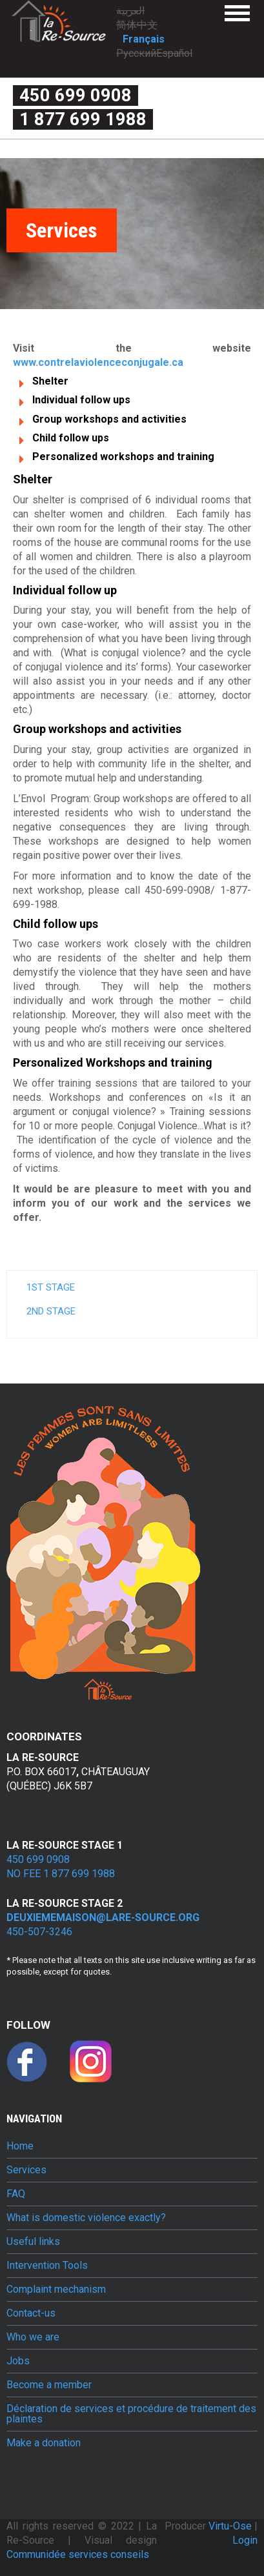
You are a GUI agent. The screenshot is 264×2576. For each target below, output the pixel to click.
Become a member (49, 2385)
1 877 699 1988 (83, 119)
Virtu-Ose (231, 2526)
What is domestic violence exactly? (86, 2218)
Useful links (33, 2242)
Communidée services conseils (77, 2554)
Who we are (32, 2337)
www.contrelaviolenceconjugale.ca (98, 362)
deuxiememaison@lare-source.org (102, 1917)
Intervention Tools (47, 2265)
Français (144, 39)
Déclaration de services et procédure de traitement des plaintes (131, 2414)
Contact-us (31, 2313)
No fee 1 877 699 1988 (60, 1873)
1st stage (50, 1287)
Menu (237, 13)
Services (26, 2170)
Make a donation (43, 2443)
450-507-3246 (39, 1932)
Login (245, 2540)
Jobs (18, 2361)
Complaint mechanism (56, 2289)
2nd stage (51, 1311)
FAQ (15, 2194)
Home (20, 2146)
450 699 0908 (75, 95)
